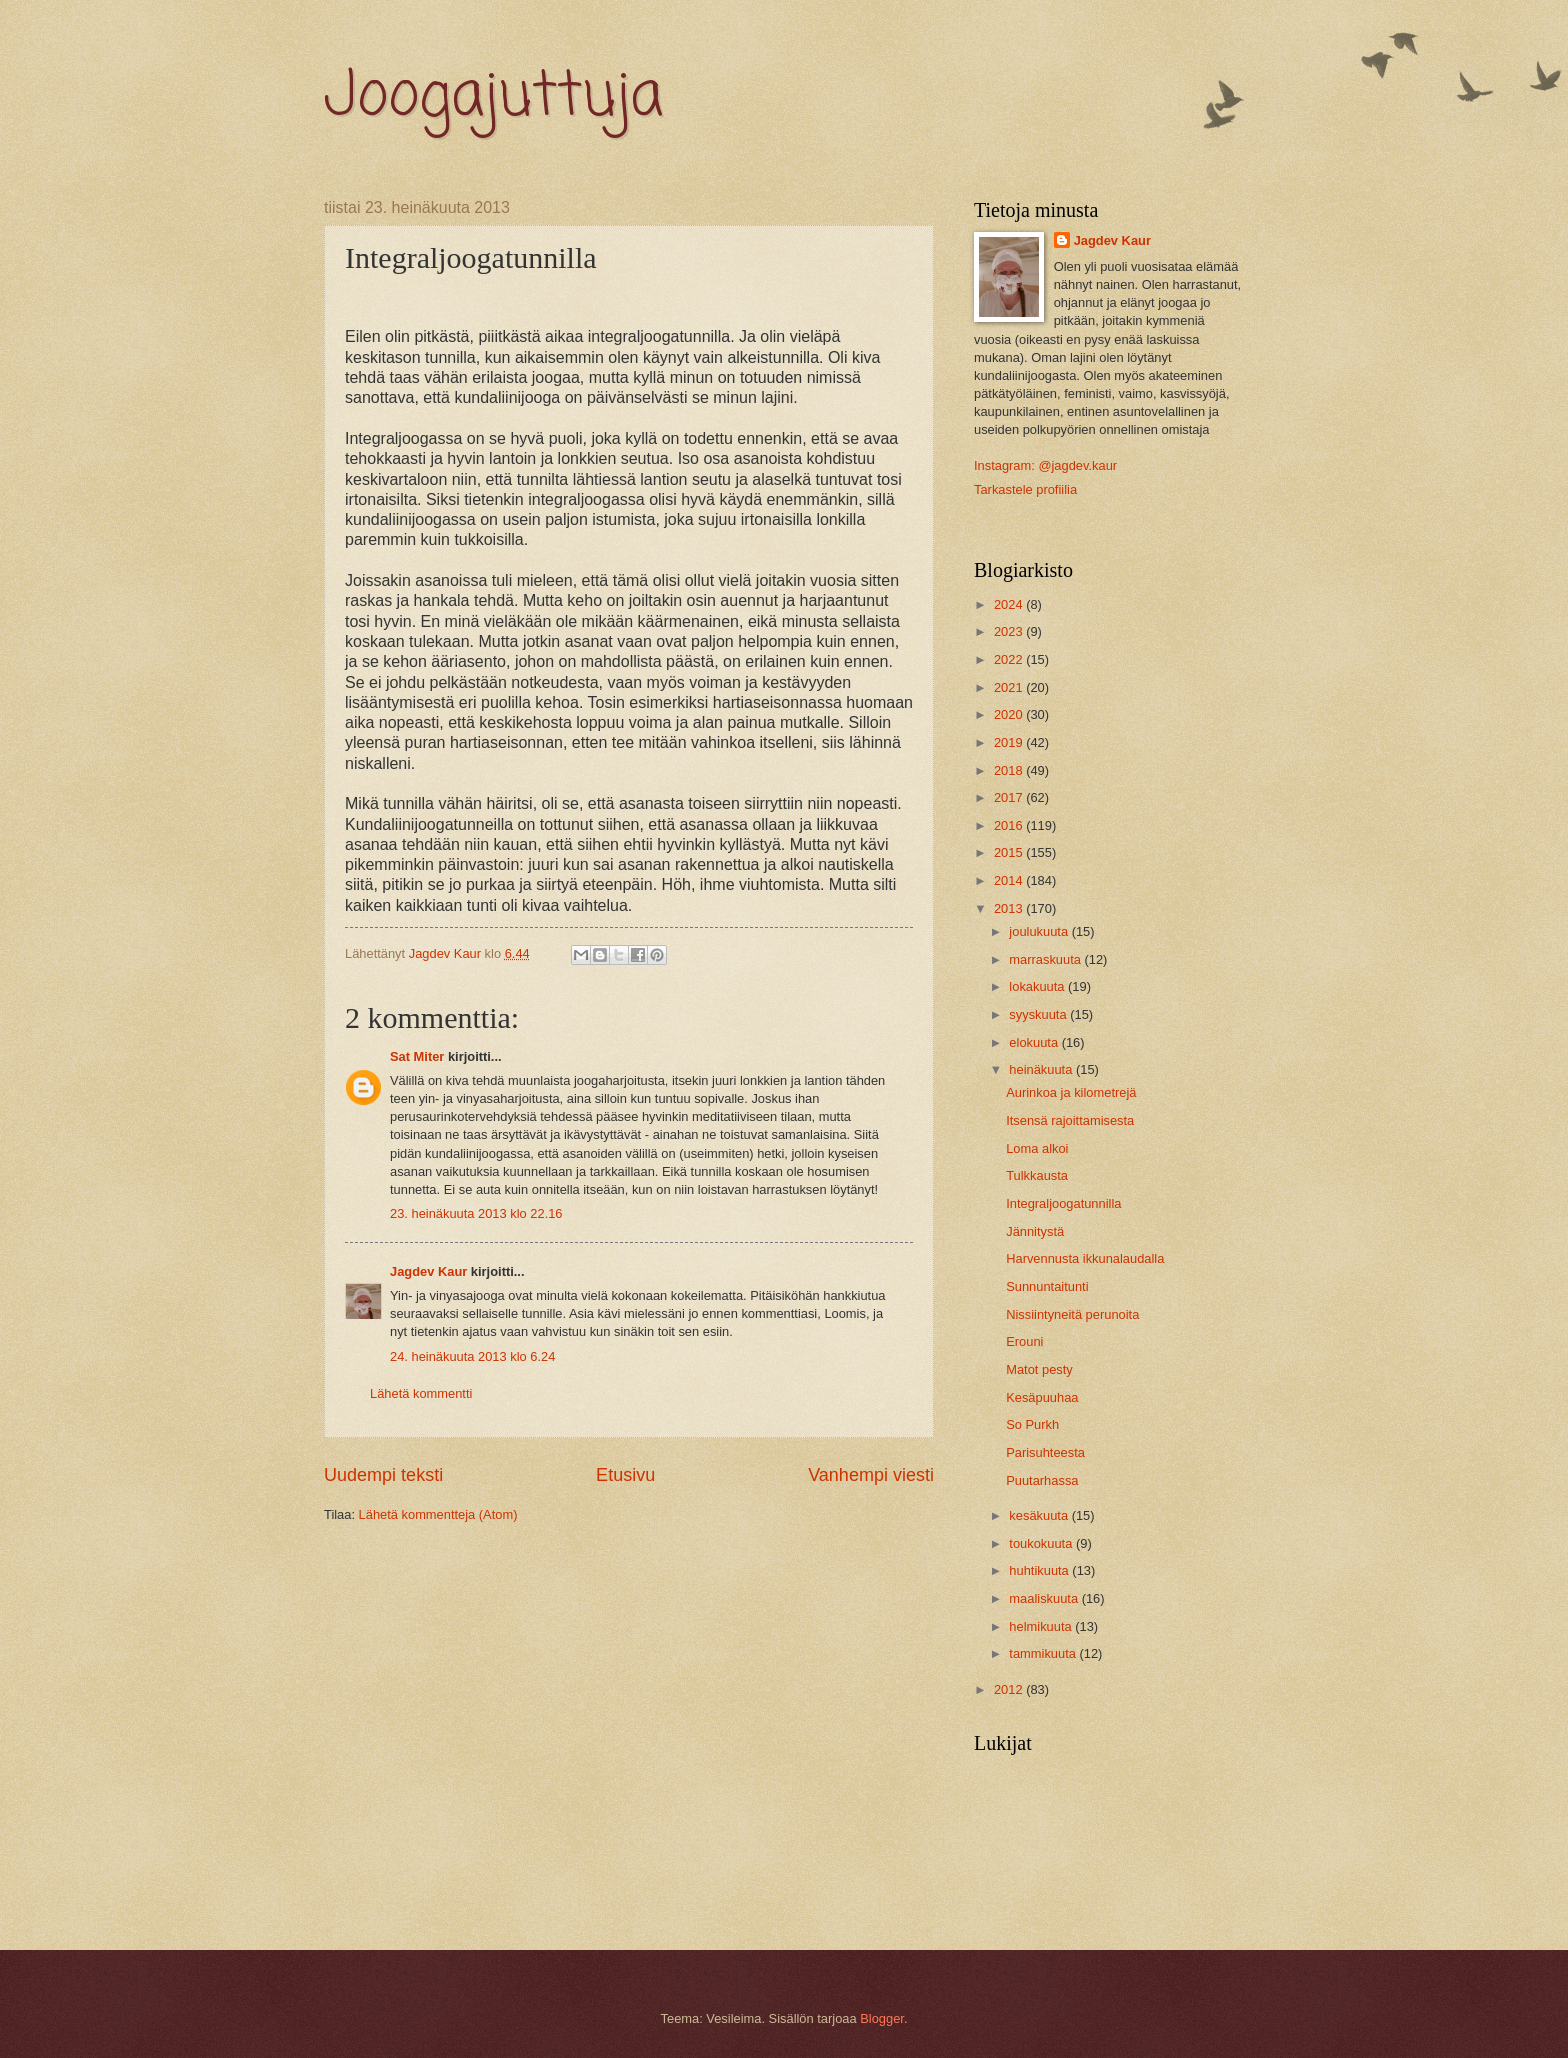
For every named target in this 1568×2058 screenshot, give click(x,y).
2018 (1010, 770)
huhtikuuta (1040, 1570)
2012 (1010, 1689)
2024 (1010, 604)
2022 (1010, 659)
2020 (1010, 714)
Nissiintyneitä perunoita (1072, 1314)
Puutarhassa (1042, 1480)
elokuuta (1035, 1042)
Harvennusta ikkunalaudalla (1085, 1258)
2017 (1010, 797)
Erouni (1024, 1341)
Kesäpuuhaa (1042, 1397)
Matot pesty (1039, 1369)
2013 (1010, 908)
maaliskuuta (1045, 1598)
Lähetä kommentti (421, 1393)
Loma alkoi (1037, 1148)
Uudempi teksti (383, 1475)
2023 (1010, 631)
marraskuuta (1046, 959)
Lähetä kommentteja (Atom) (438, 1514)
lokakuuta (1038, 986)
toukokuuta (1042, 1543)
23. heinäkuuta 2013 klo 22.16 (476, 1213)
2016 (1010, 825)
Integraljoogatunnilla (1063, 1203)
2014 (1010, 880)
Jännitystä (1035, 1231)
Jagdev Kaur (428, 1271)
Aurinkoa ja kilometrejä (1071, 1092)
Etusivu (625, 1475)
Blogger (882, 2018)
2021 (1010, 687)
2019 (1010, 742)
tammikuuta (1044, 1653)
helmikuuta (1042, 1626)
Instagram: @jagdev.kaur (1045, 465)
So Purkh (1032, 1424)
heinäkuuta (1042, 1069)
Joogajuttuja (493, 97)
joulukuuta (1040, 931)
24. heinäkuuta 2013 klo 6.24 (472, 1356)
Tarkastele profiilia (1025, 489)
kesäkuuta (1040, 1515)
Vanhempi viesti (871, 1475)
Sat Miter (417, 1056)
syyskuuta (1039, 1014)
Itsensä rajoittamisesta (1070, 1120)
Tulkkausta (1037, 1175)
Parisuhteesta (1045, 1452)
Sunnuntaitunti (1047, 1286)
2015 (1010, 852)
